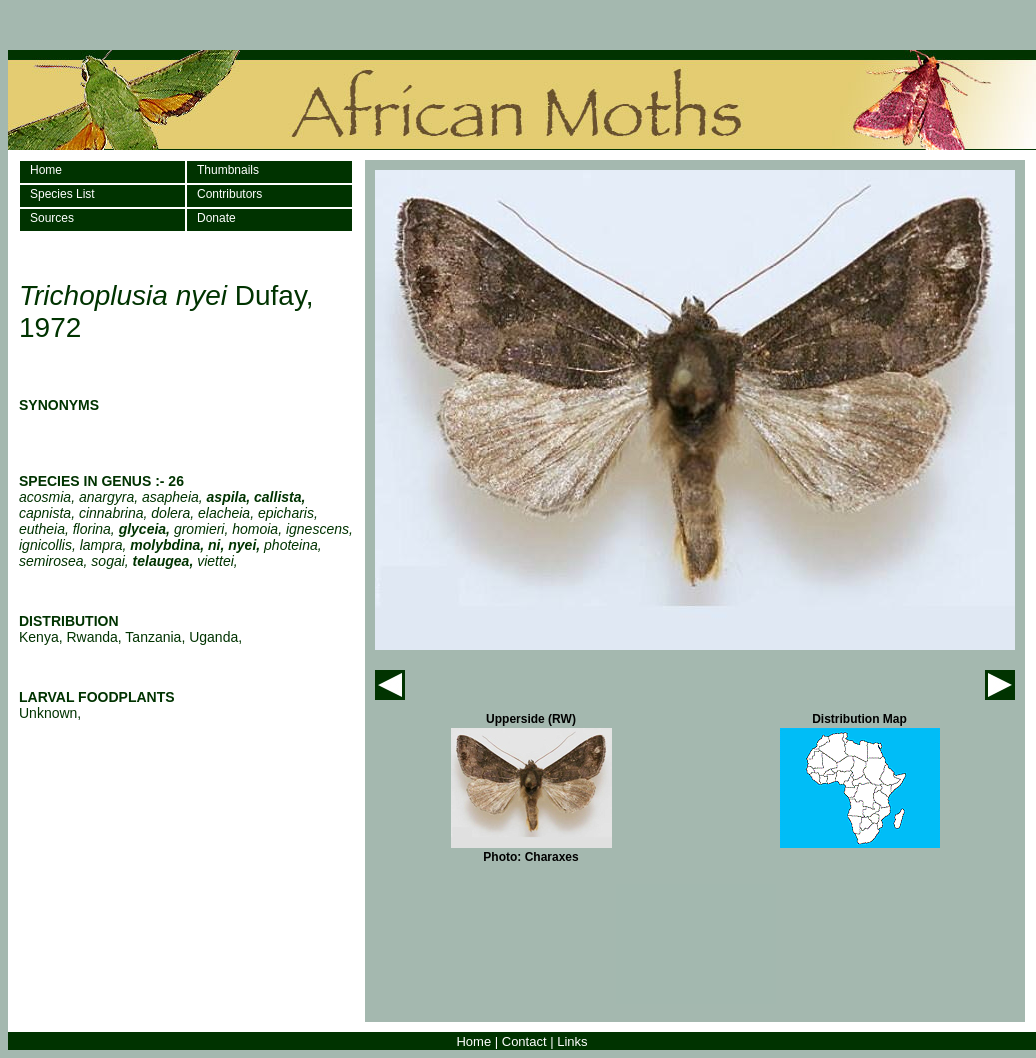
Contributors (229, 194)
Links (572, 1041)
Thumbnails (228, 170)
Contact (524, 1041)
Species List (62, 194)
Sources (52, 218)
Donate (216, 218)
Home (46, 170)
